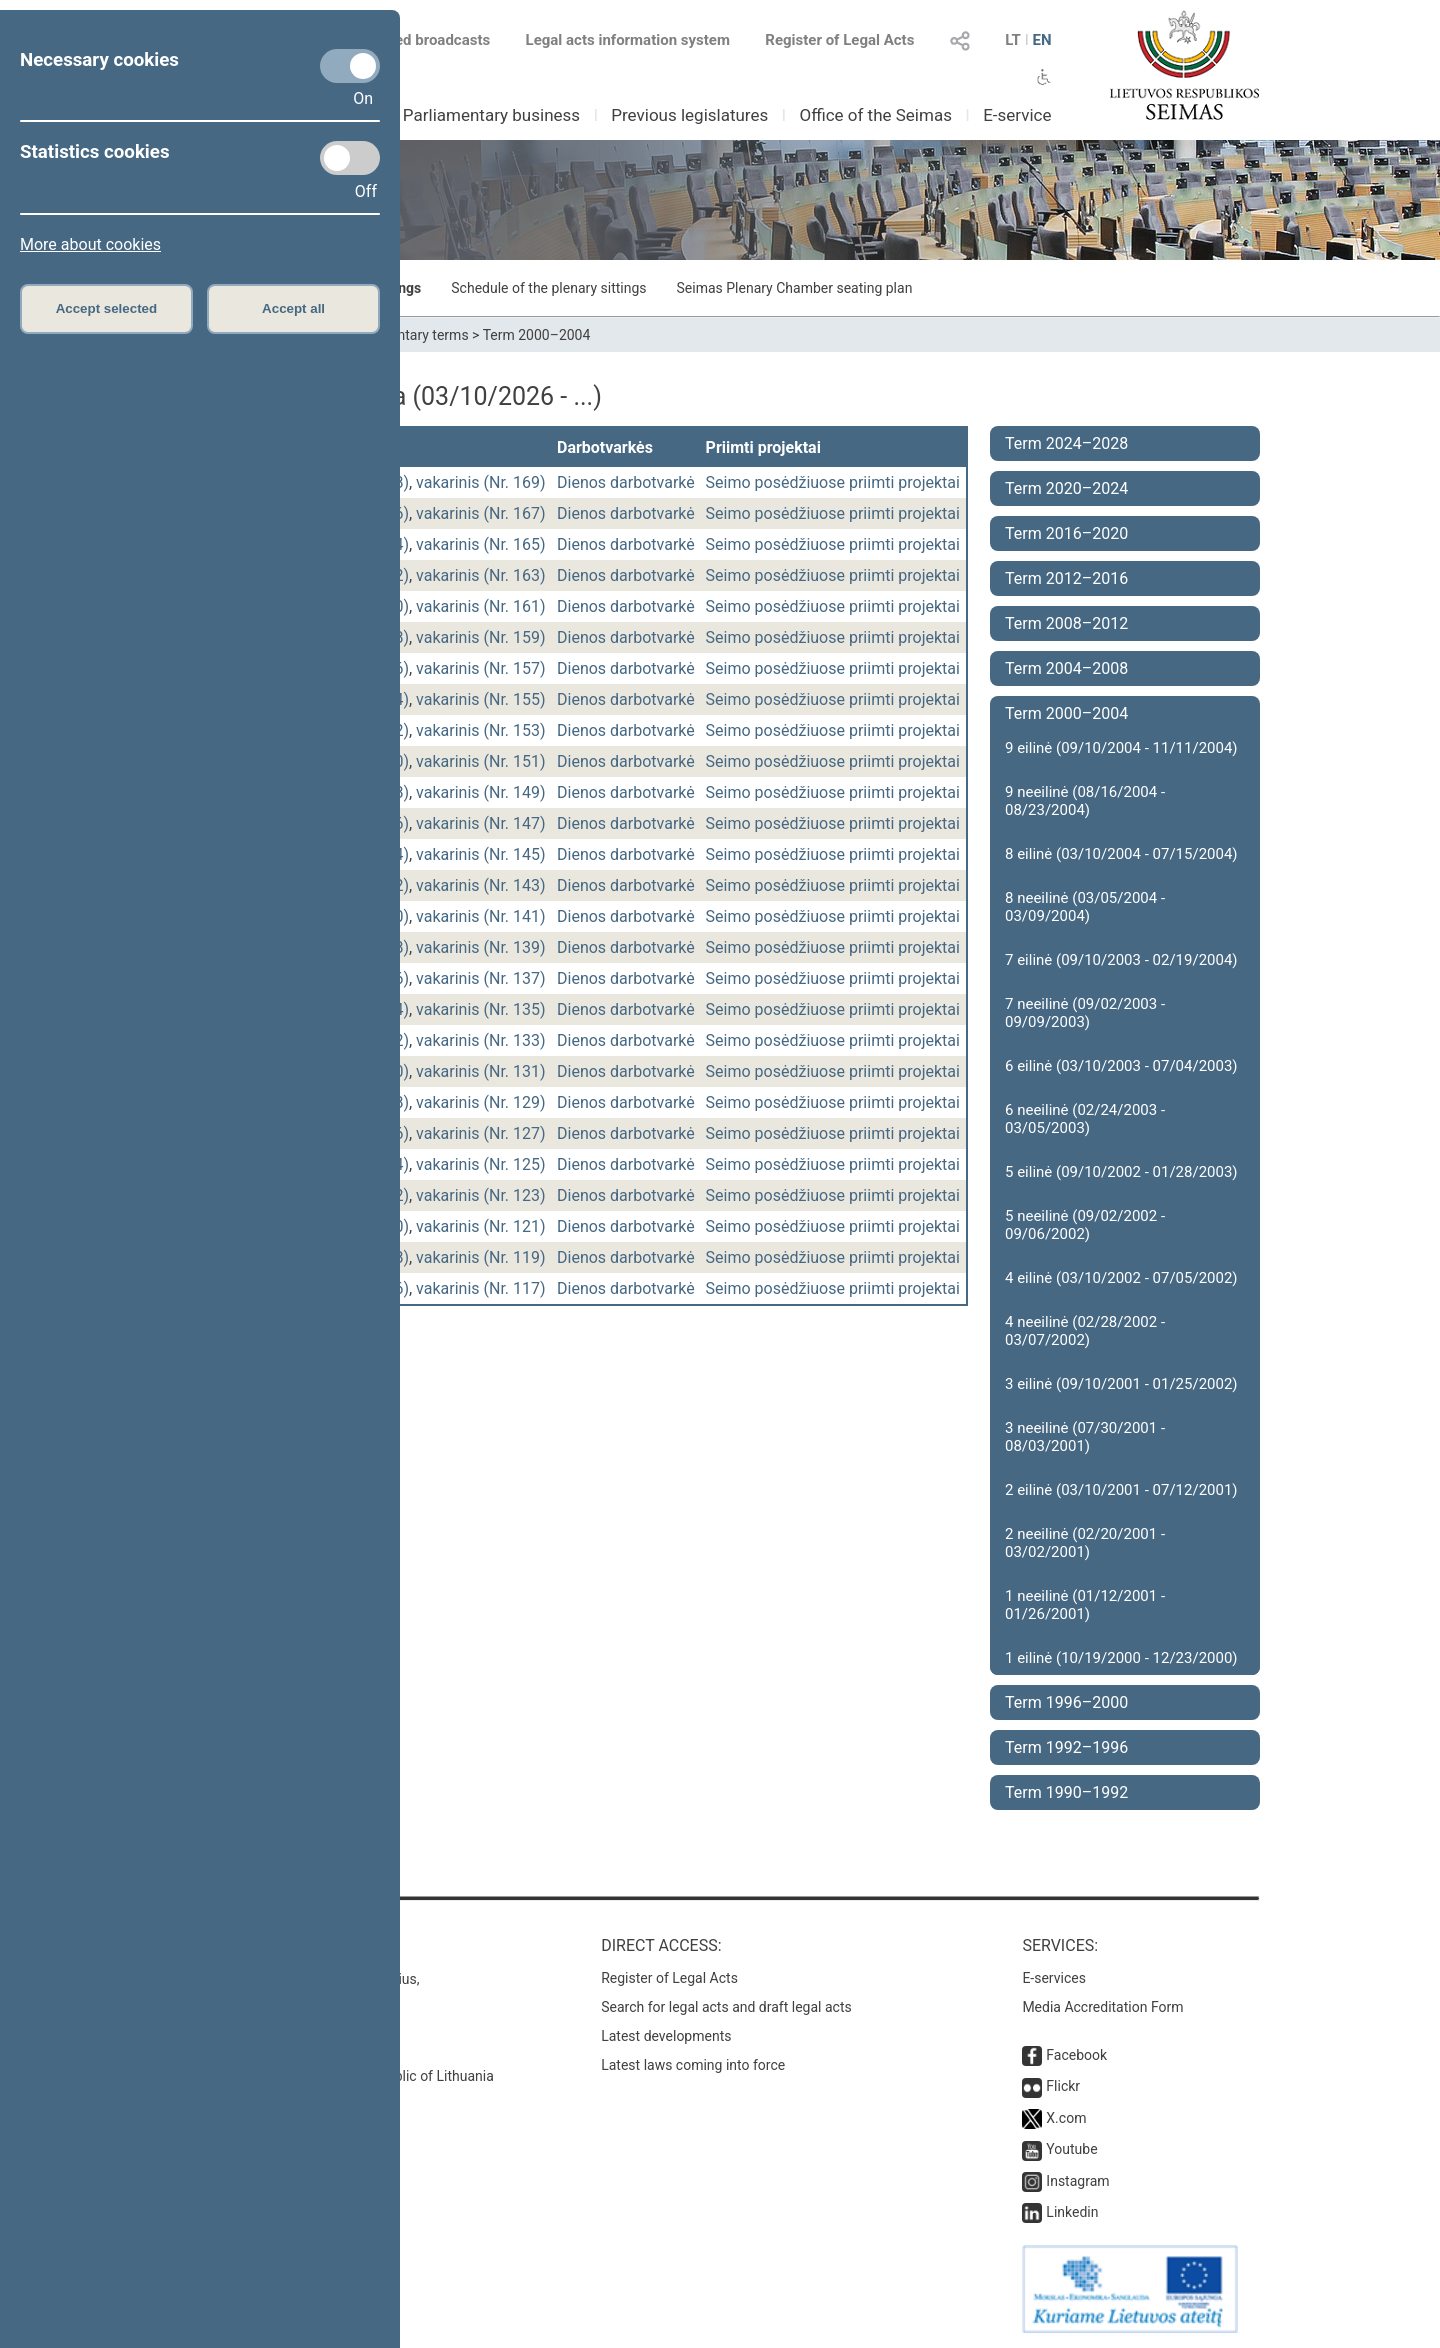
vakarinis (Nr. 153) (481, 730)
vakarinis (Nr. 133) (481, 1040)
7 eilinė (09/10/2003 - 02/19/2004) (1121, 960)
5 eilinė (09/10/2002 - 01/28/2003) (1121, 1172)
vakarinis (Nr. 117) (481, 1288)
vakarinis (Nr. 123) (481, 1195)
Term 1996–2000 (1066, 1702)
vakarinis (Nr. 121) (481, 1226)
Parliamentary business (491, 115)
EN (1041, 40)
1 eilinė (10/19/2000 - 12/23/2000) (1121, 1658)
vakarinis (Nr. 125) (481, 1164)
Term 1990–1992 (1066, 1792)
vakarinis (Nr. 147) (481, 823)
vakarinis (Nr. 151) (481, 761)
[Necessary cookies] (350, 66)
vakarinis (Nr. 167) (481, 513)
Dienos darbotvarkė (626, 482)
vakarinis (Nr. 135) (481, 1009)
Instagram (1077, 2181)
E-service (1017, 115)
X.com (1066, 2118)
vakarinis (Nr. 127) (481, 1133)
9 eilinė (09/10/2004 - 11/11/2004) (1121, 748)
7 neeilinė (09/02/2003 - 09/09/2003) (1085, 1013)
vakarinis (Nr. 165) (481, 544)
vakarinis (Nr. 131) (481, 1071)
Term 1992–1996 (1066, 1747)
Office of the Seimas (875, 115)
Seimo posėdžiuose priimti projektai (833, 482)
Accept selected (107, 308)
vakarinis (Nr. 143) (481, 885)
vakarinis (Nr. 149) (481, 792)
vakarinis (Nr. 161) (481, 606)
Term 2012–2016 (1066, 578)
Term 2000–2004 (537, 335)
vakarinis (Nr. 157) (481, 668)
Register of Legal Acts (839, 40)
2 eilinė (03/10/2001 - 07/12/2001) (1121, 1490)
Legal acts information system (628, 40)
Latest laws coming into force (693, 2065)
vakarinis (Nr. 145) (481, 854)
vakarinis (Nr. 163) (481, 575)
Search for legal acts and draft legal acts (726, 2007)
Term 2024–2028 (1066, 443)
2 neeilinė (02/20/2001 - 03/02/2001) (1085, 1543)
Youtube (1071, 2149)
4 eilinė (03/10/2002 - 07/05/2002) (1121, 1278)
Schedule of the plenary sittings (548, 288)
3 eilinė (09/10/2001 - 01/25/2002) (1121, 1384)
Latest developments (666, 2036)
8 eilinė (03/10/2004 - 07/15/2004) (1121, 854)
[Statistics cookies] (350, 158)
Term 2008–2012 (1066, 623)
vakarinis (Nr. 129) (481, 1102)
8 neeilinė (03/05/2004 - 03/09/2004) (1085, 907)
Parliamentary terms (405, 335)
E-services (1054, 1978)
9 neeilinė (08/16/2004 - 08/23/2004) (1085, 801)
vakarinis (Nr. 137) (481, 978)
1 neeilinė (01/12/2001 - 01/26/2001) (1085, 1605)
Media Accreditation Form (1102, 2007)
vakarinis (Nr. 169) (481, 482)
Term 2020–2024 (1066, 488)
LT (1013, 40)
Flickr (1063, 2086)
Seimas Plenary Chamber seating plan (795, 288)
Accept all (293, 308)
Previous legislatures (689, 115)
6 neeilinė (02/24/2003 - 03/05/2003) (1085, 1119)
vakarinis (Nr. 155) (481, 699)
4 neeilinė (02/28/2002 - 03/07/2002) (1085, 1331)
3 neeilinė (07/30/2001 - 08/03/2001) (1085, 1437)
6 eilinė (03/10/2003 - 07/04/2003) (1121, 1066)
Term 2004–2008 (1066, 668)
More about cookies (90, 244)
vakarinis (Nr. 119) (481, 1257)
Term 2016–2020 (1066, 533)
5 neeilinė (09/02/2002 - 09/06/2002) (1085, 1225)
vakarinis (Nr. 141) (481, 916)
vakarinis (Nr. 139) (481, 947)
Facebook (1076, 2055)
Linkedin (1072, 2212)
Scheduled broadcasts (403, 40)
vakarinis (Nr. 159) (481, 637)
